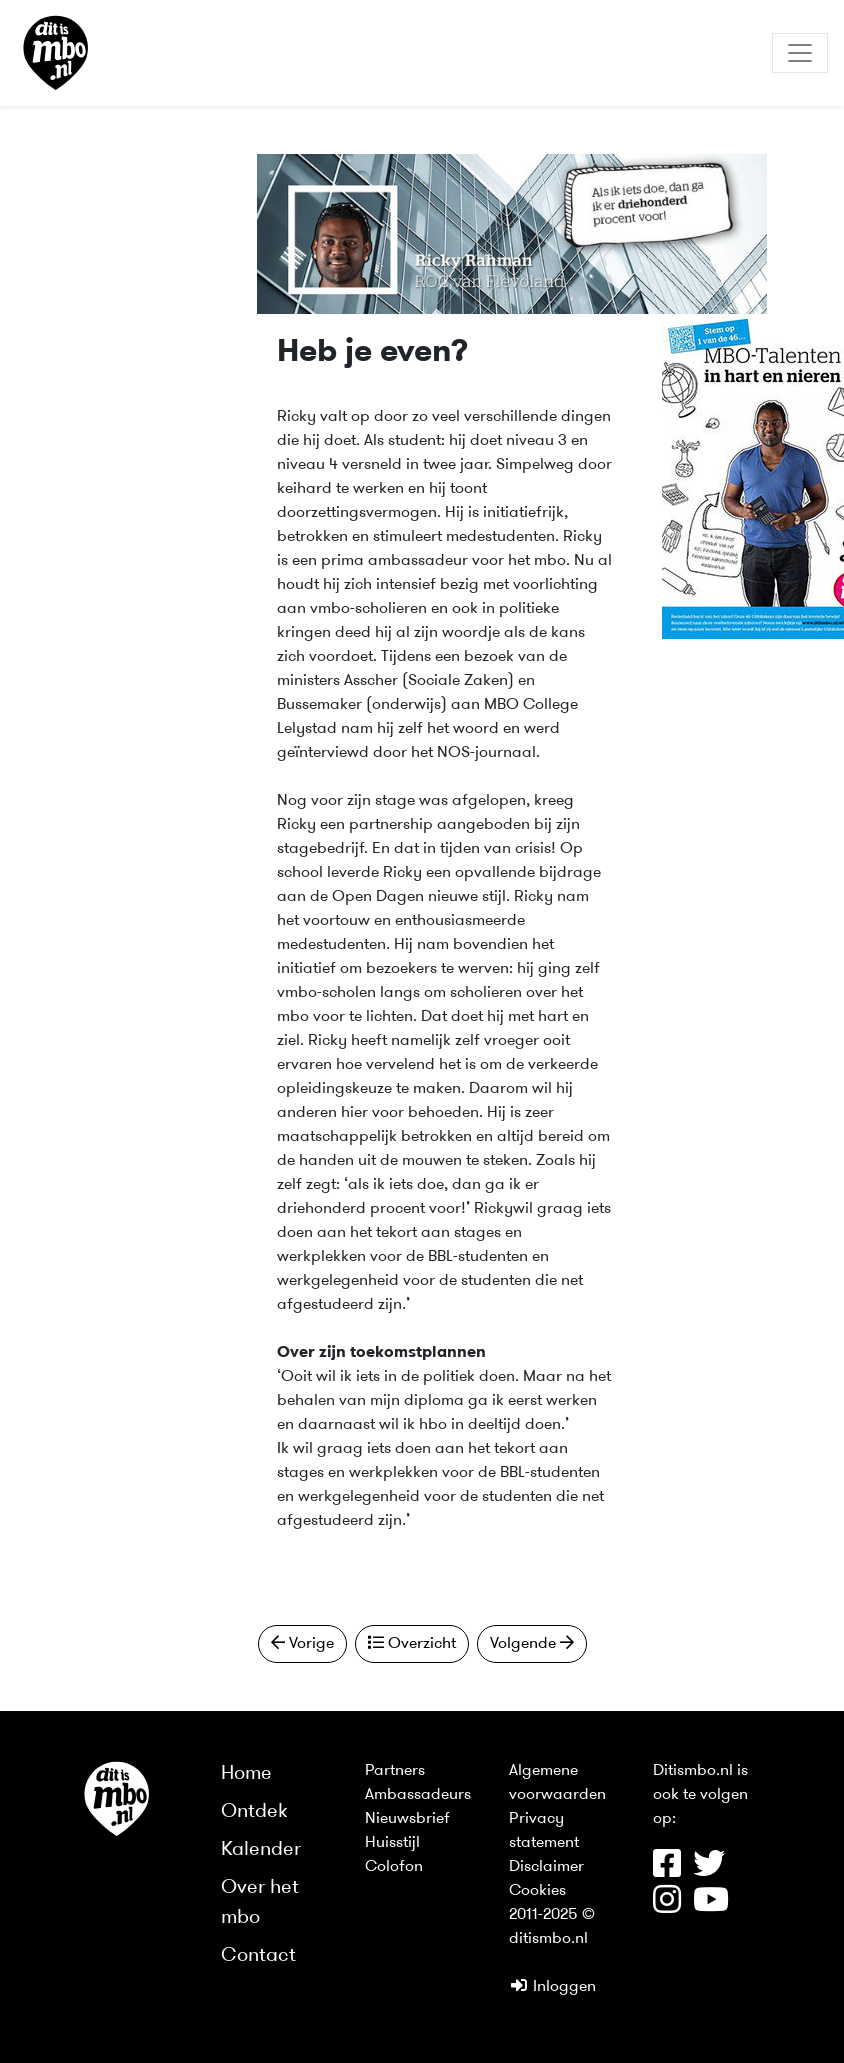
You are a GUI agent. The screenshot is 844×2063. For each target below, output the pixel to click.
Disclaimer (546, 1867)
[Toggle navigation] (800, 53)
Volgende (532, 1643)
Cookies (537, 1891)
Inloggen (552, 1987)
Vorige (302, 1643)
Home (246, 1774)
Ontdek (254, 1812)
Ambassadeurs (418, 1795)
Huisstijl (392, 1843)
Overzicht (412, 1643)
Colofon (394, 1867)
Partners (395, 1771)
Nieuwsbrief (407, 1819)
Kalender (261, 1850)
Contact (258, 1956)
